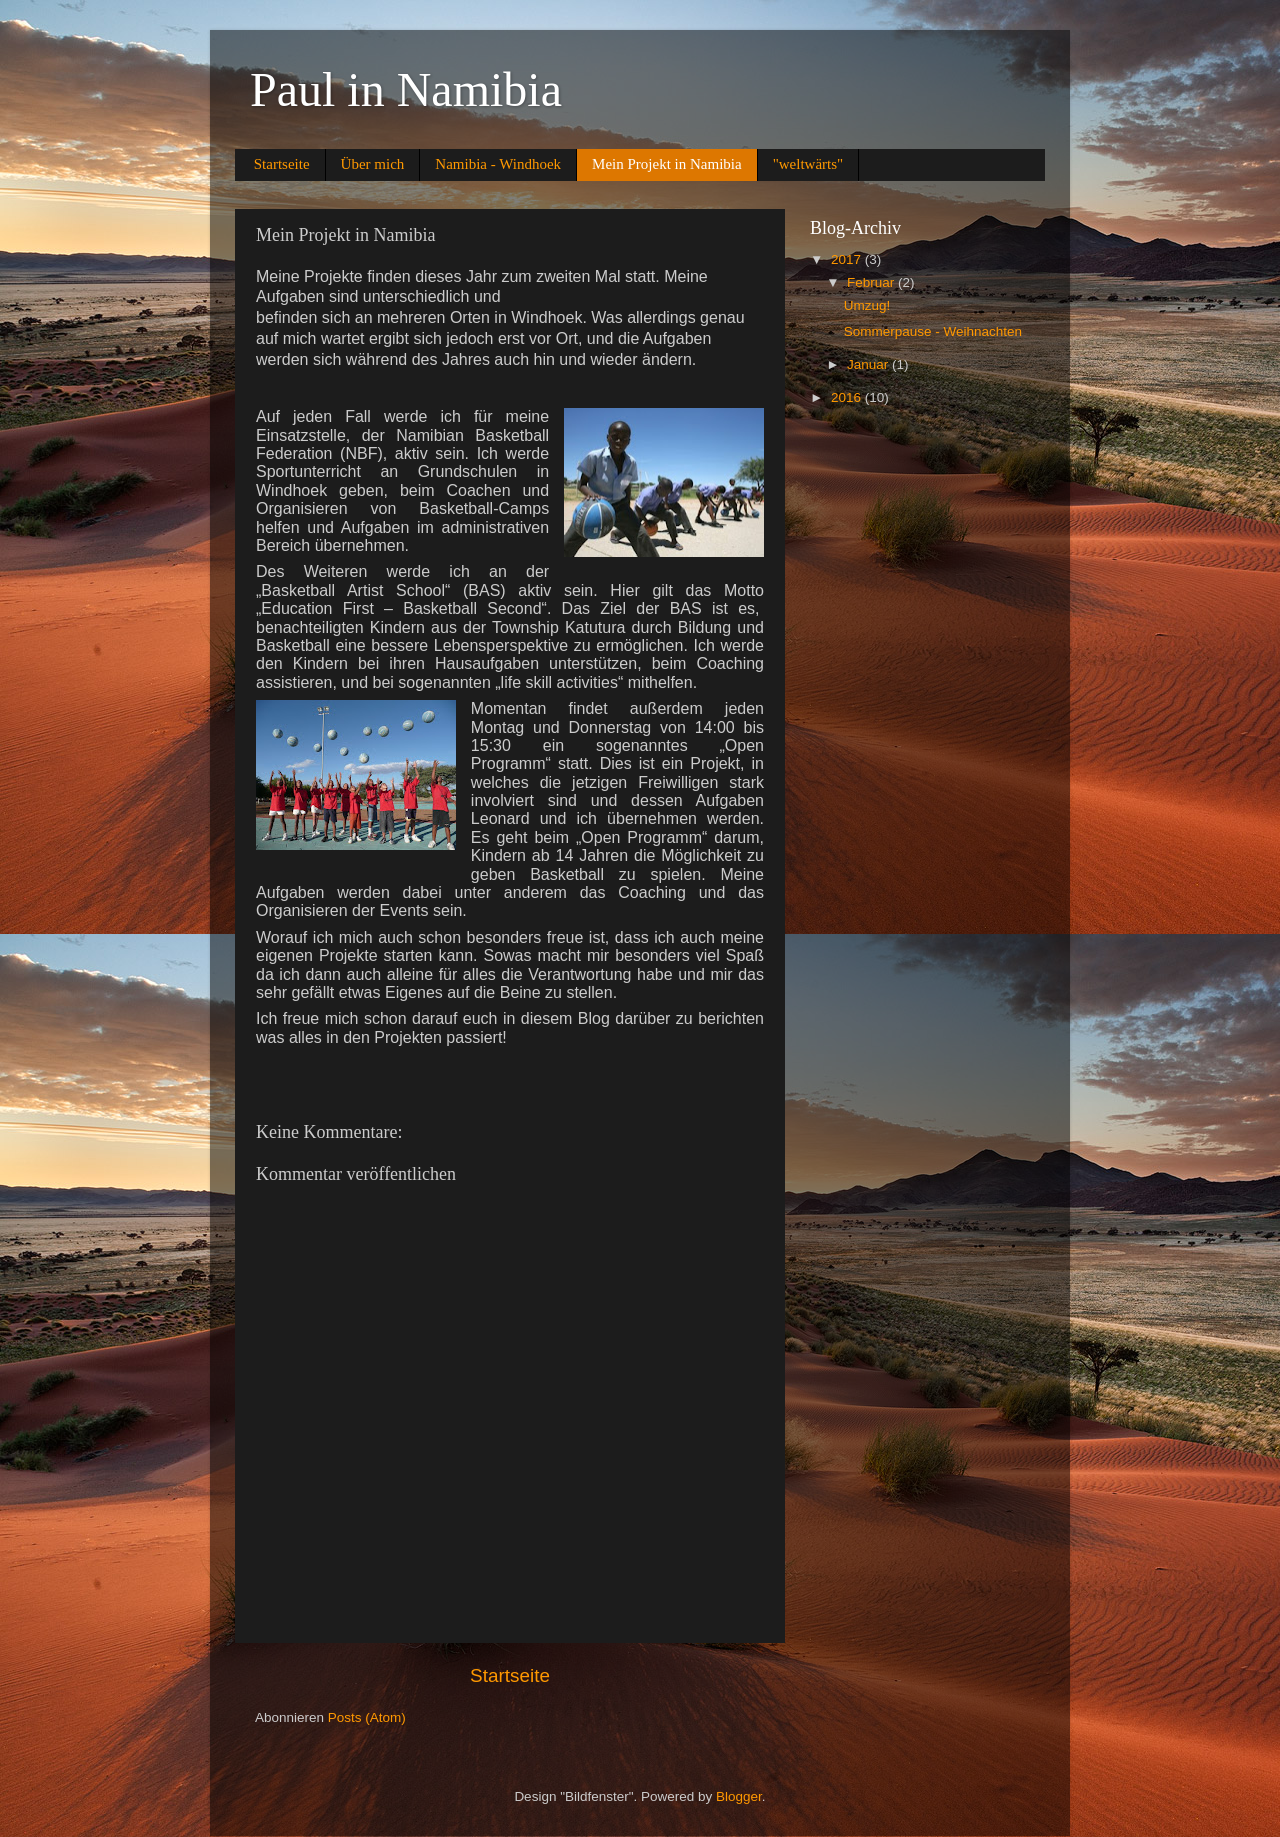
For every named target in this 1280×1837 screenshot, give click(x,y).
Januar (869, 364)
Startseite (282, 164)
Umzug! (867, 305)
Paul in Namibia (406, 89)
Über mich (373, 164)
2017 (848, 259)
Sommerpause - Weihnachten (933, 331)
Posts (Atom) (367, 1717)
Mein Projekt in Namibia (667, 164)
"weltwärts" (808, 164)
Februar (872, 282)
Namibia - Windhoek (498, 164)
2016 (848, 397)
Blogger (739, 1796)
